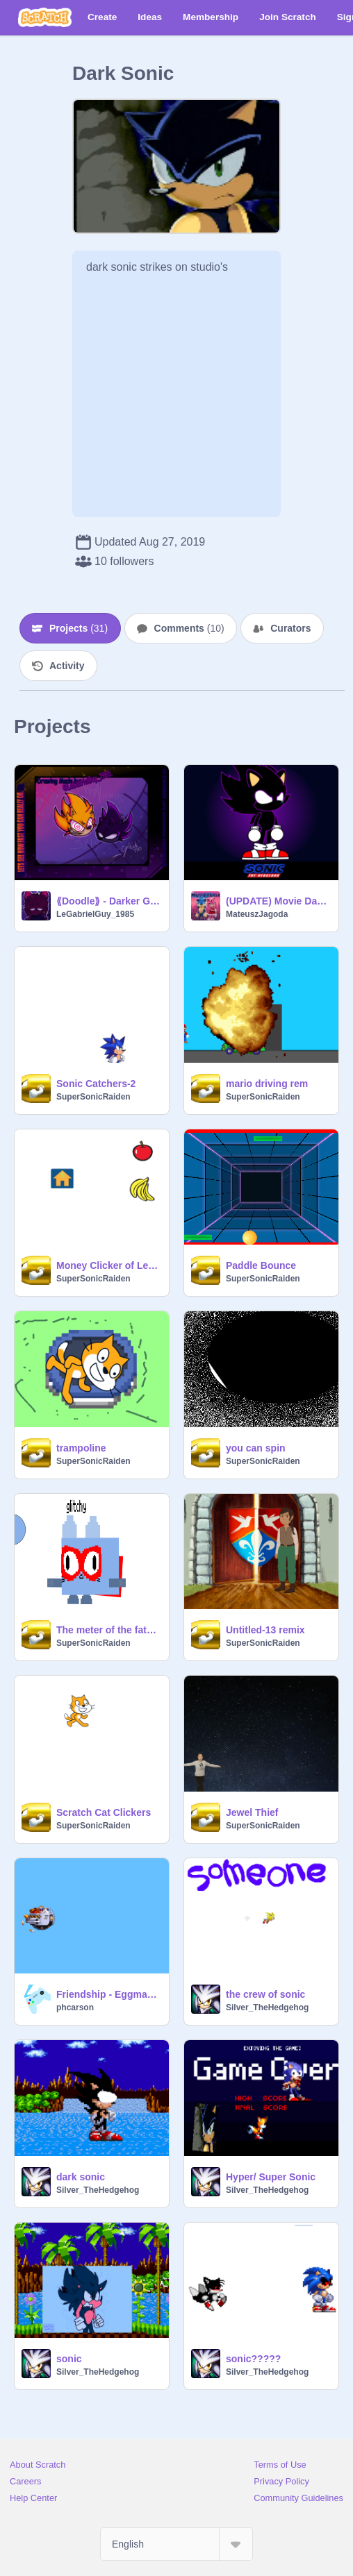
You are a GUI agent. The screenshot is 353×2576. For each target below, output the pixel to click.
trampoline (81, 1448)
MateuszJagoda (257, 914)
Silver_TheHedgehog (267, 2007)
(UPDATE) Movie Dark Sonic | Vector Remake (278, 901)
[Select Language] (176, 2544)
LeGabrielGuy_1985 (95, 914)
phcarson (75, 2007)
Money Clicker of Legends (108, 1265)
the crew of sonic (265, 1994)
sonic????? (253, 2358)
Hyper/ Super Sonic (270, 2176)
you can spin (256, 1448)
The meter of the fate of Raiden (108, 1629)
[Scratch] (45, 17)
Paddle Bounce (261, 1265)
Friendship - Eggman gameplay (108, 1994)
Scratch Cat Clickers (103, 1812)
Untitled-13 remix (265, 1629)
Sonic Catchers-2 (96, 1083)
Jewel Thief (252, 1812)
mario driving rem (267, 1083)
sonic (69, 2358)
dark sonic (80, 2176)
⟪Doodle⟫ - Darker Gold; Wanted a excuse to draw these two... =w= (108, 901)
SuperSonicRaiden (93, 1097)
